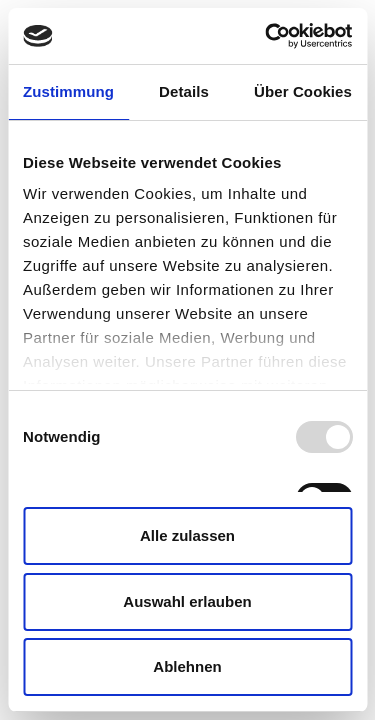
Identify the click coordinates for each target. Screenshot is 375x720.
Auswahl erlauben (187, 601)
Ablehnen (187, 666)
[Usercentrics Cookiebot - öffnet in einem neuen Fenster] (267, 36)
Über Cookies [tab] (303, 91)
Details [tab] (184, 91)
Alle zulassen (187, 535)
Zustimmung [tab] (68, 91)
